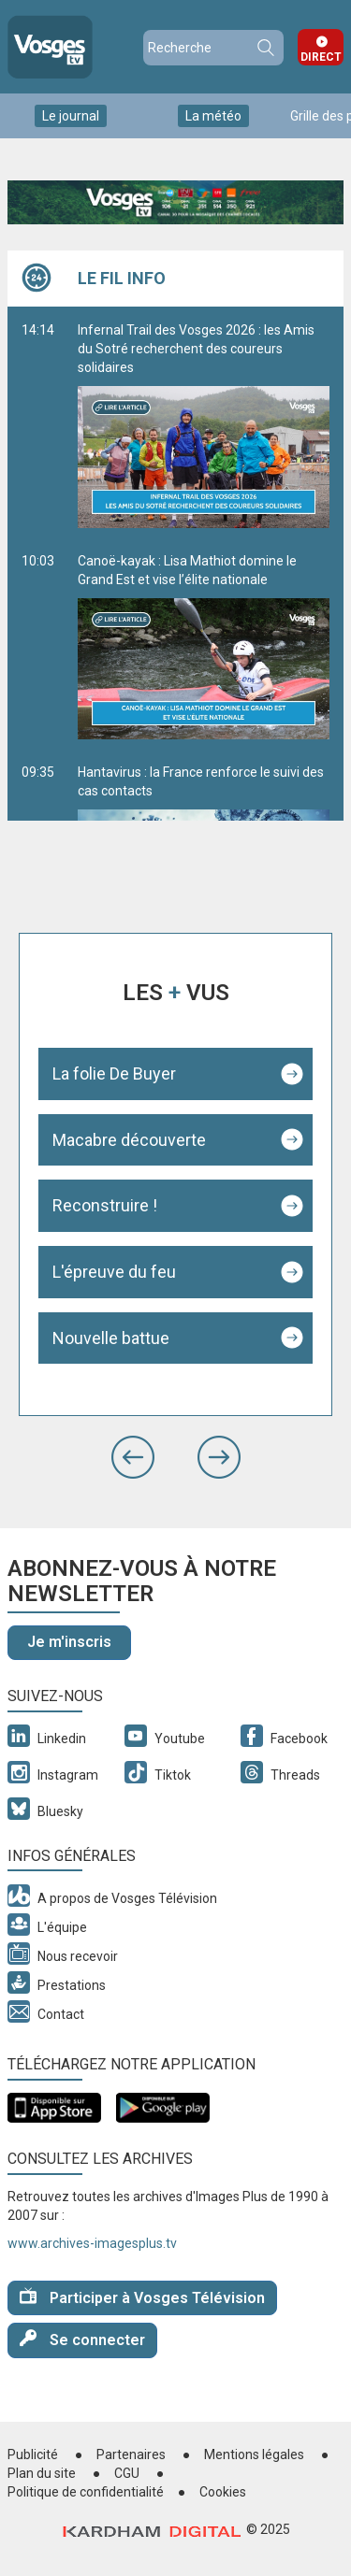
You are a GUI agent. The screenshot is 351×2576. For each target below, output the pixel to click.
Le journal (70, 115)
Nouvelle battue (110, 1338)
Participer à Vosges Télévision (142, 2297)
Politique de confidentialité (85, 2491)
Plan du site (41, 2473)
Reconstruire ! (104, 1205)
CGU (126, 2473)
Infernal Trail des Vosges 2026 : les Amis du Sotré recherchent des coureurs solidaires (203, 424)
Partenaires (131, 2454)
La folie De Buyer (114, 1073)
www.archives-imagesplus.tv (92, 2243)
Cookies (222, 2491)
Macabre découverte (129, 1140)
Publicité (32, 2454)
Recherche (265, 47)
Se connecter (82, 2339)
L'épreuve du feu (114, 1271)
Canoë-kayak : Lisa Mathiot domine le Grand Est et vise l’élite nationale (203, 646)
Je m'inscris (69, 1642)
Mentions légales (254, 2454)
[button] (132, 1457)
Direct (321, 57)
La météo (213, 115)
